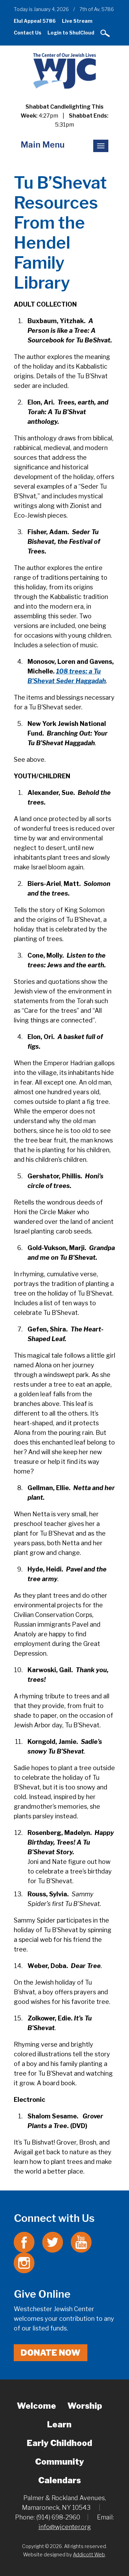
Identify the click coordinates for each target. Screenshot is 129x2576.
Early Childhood (59, 2443)
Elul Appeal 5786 (35, 21)
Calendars (59, 2480)
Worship (84, 2406)
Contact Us (27, 33)
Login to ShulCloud (70, 33)
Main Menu (43, 145)
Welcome (36, 2406)
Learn (59, 2424)
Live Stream (77, 21)
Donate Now (50, 2353)
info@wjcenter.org (65, 2526)
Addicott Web (89, 2554)
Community (59, 2462)
